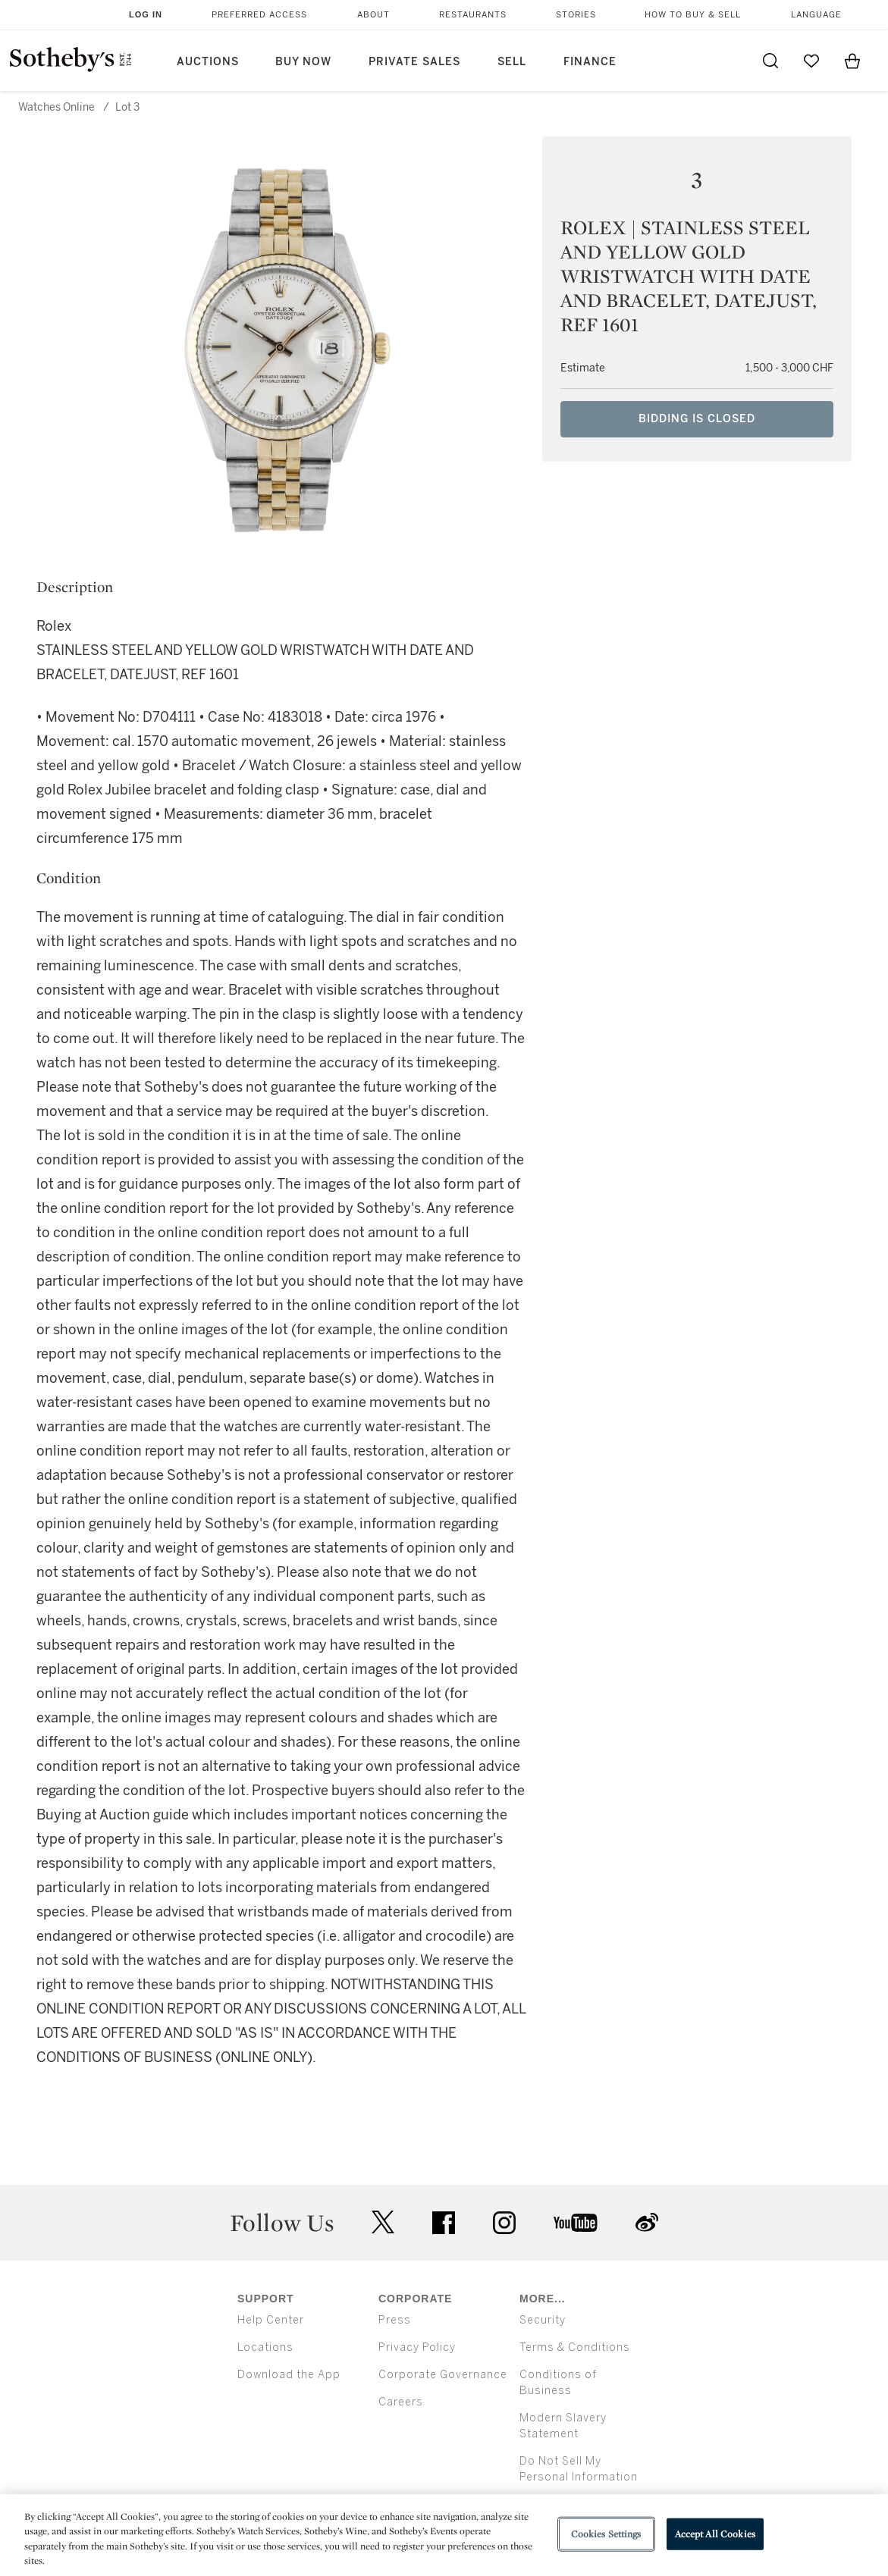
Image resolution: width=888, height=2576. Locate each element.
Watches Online (56, 107)
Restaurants (473, 15)
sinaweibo (646, 2222)
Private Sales (414, 61)
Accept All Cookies (715, 2533)
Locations (265, 2347)
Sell (511, 61)
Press (394, 2320)
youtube (576, 2223)
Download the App (288, 2374)
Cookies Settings (606, 2533)
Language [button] (816, 15)
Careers (400, 2402)
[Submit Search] (770, 60)
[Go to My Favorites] (811, 60)
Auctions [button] (208, 61)
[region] (444, 2535)
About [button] (373, 15)
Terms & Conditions (574, 2347)
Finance (590, 61)
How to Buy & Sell (693, 15)
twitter (383, 2222)
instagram (504, 2222)
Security (542, 2320)
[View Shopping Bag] (852, 60)
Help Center (270, 2320)
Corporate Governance (442, 2374)
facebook (443, 2222)
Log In (145, 14)
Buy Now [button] (303, 61)
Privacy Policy (417, 2347)
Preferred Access (259, 15)
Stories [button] (576, 15)
